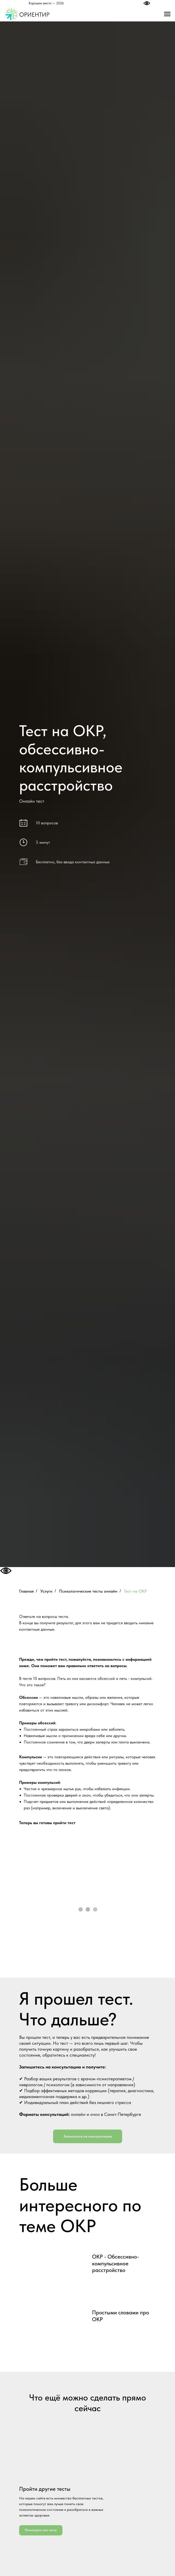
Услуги (46, 1591)
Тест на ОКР (135, 1591)
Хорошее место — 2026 (46, 3)
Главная (26, 1591)
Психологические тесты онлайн (88, 1591)
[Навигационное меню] (167, 14)
